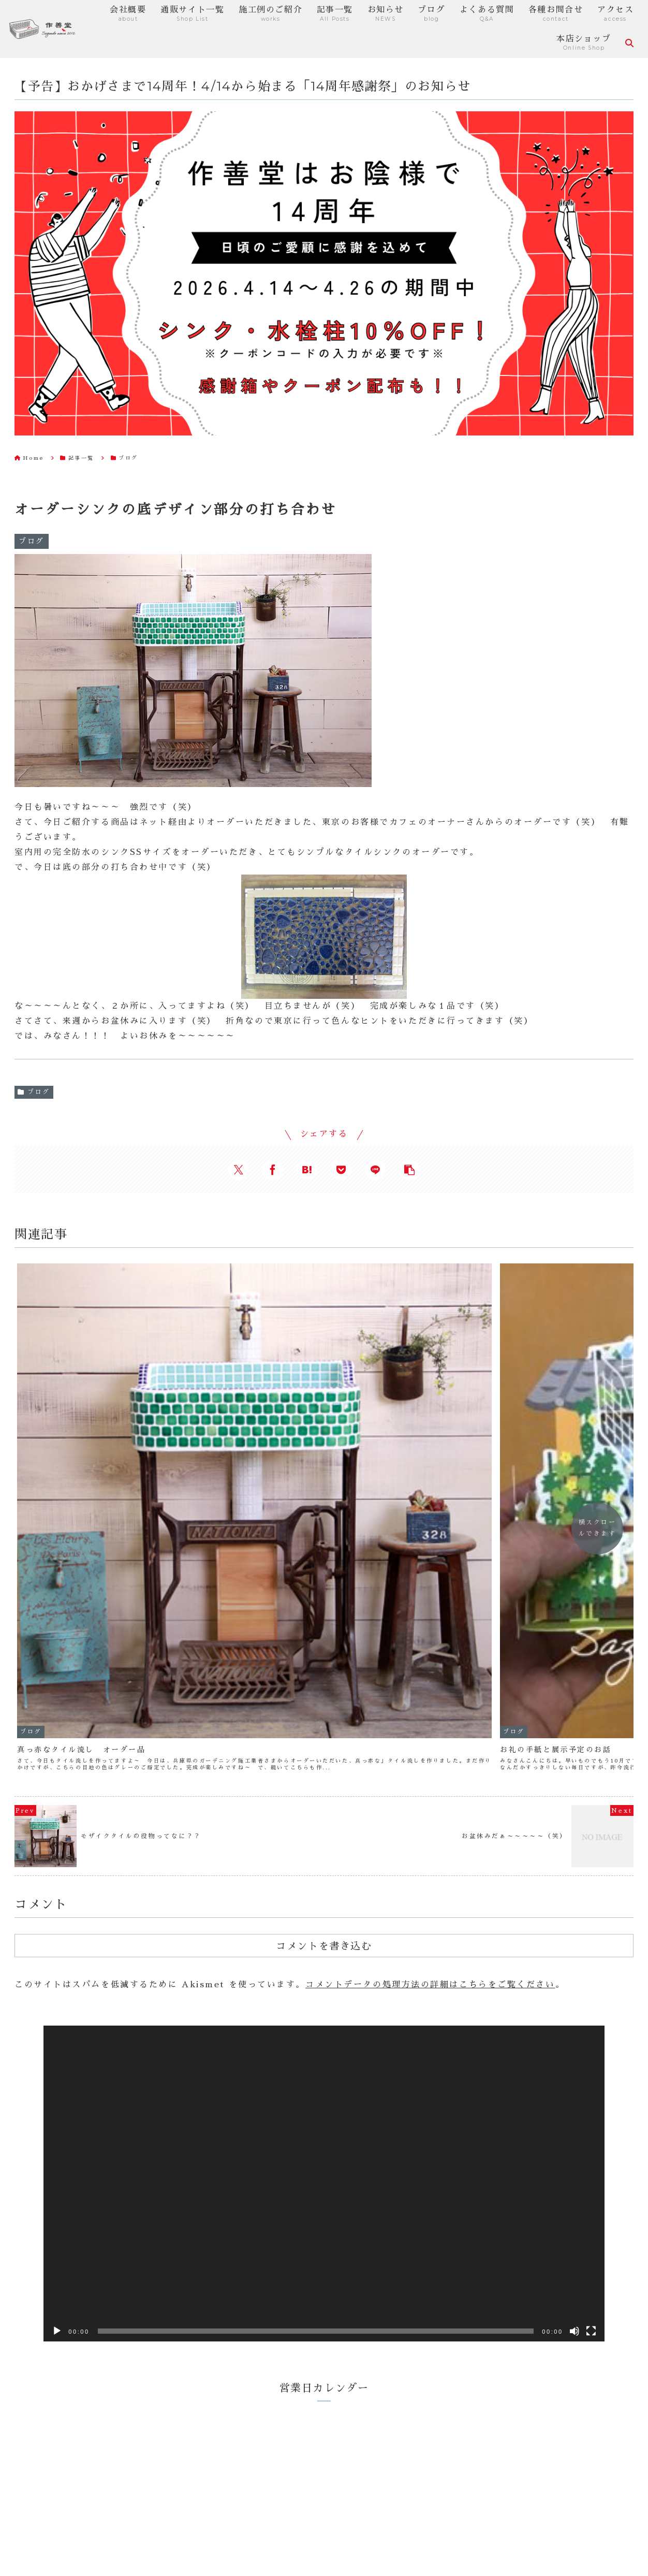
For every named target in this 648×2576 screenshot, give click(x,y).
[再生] (57, 2034)
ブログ (34, 1092)
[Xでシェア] (238, 1169)
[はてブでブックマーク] (307, 1169)
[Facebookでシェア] (272, 1169)
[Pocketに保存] (341, 1169)
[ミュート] (574, 2034)
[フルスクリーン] (591, 2034)
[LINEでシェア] (375, 1169)
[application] (323, 1886)
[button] (409, 1169)
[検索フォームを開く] (629, 43)
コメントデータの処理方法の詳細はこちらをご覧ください (430, 1688)
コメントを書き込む (324, 1649)
